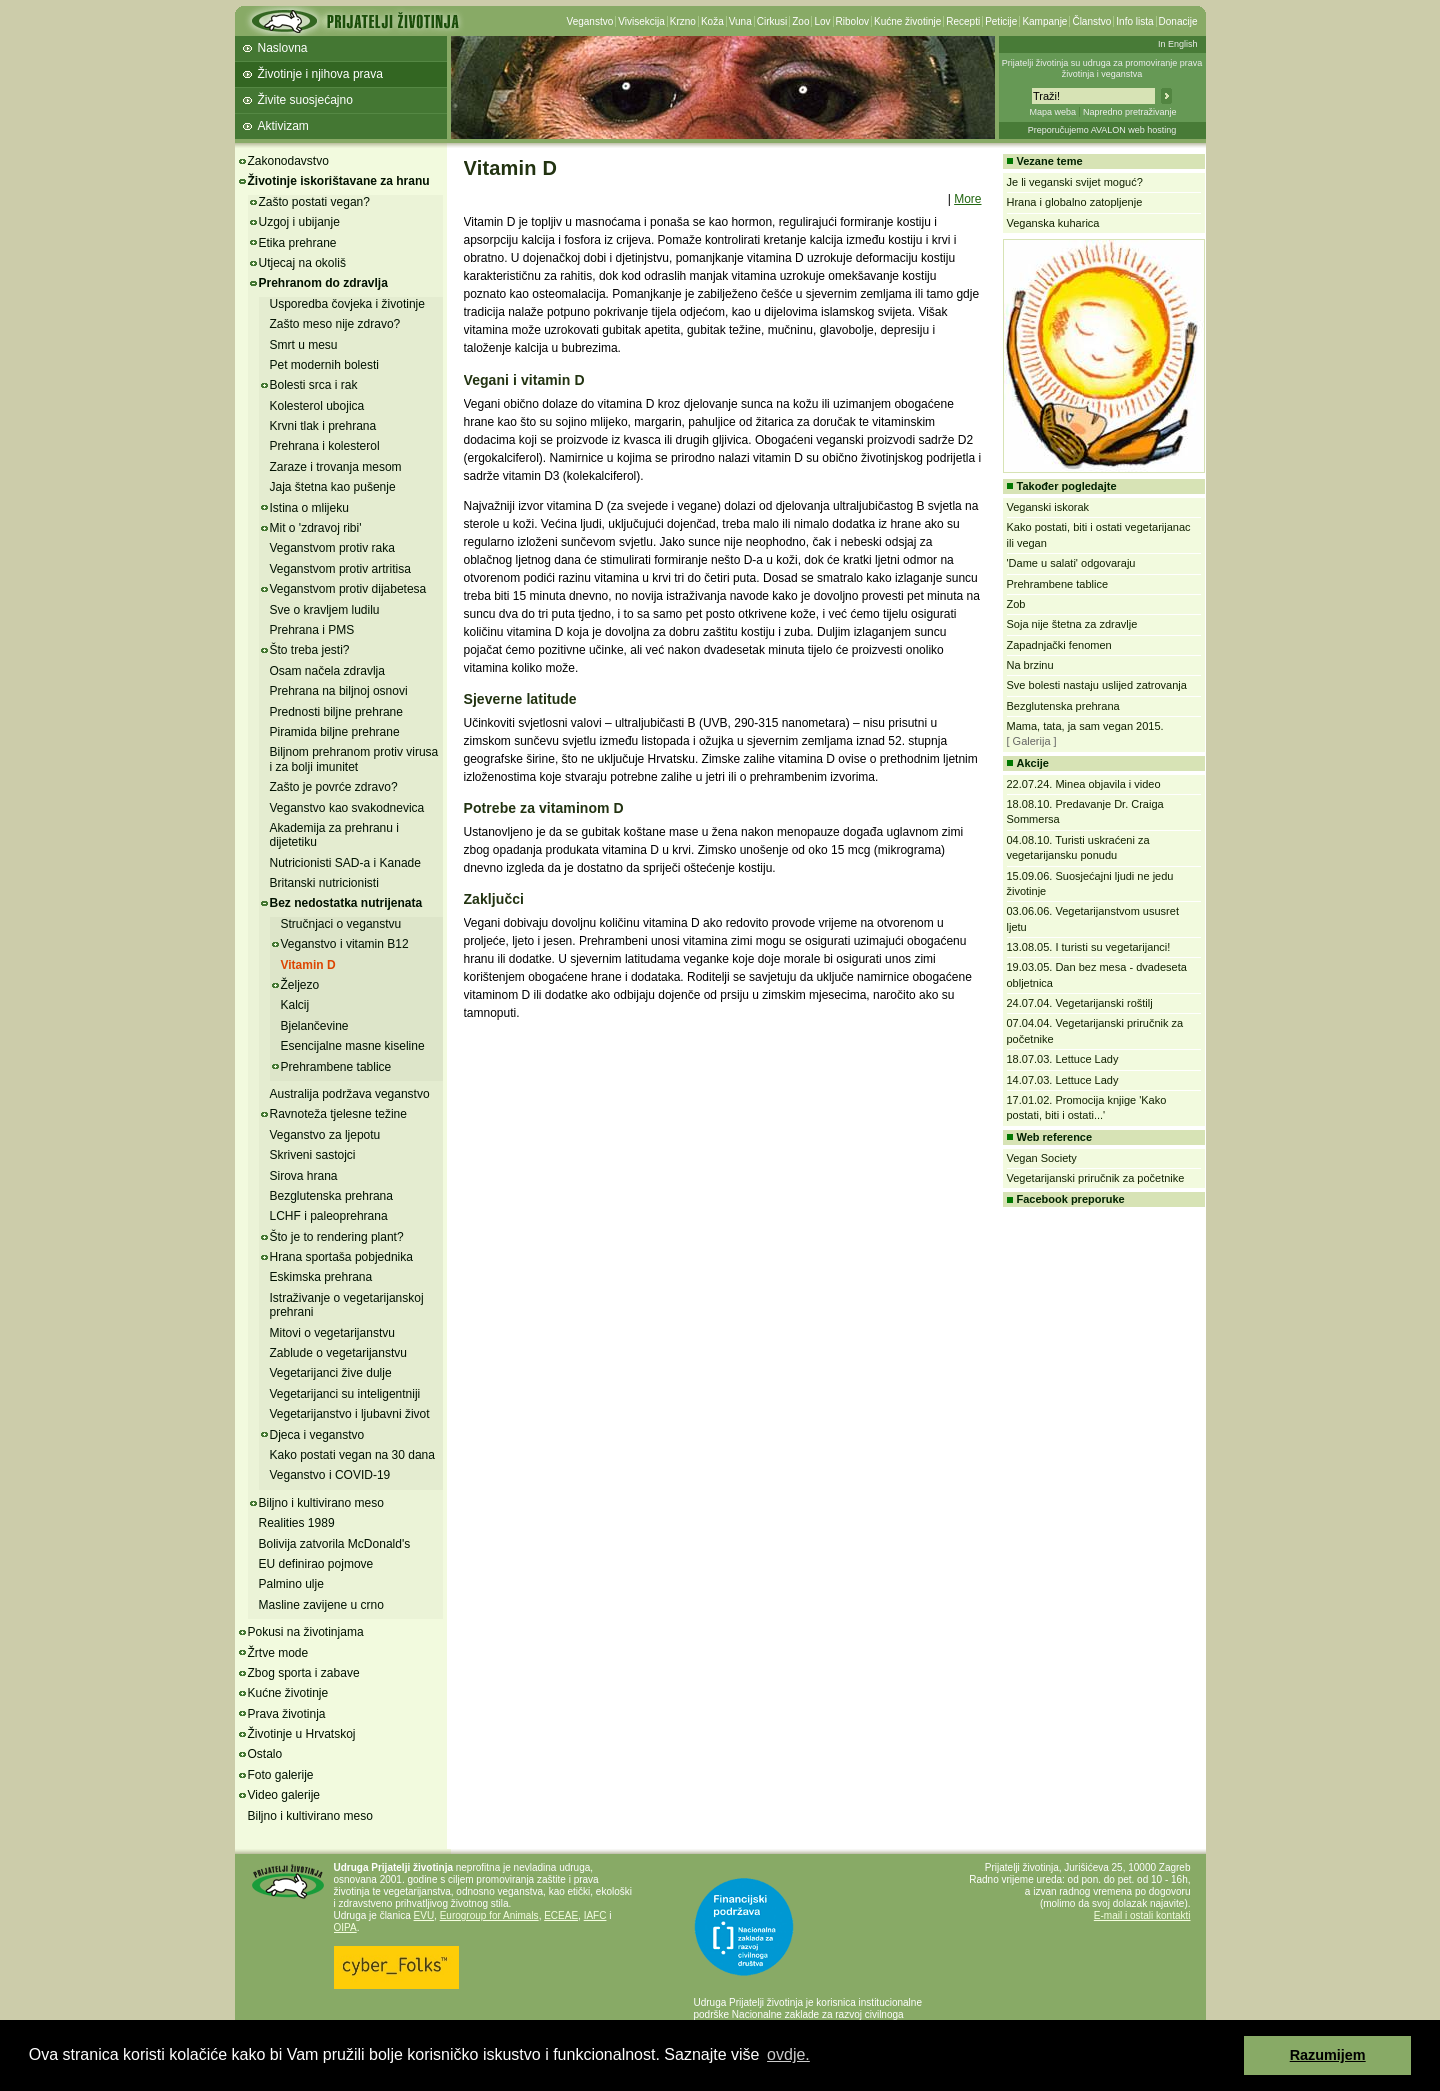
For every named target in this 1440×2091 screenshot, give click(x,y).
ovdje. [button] (788, 2054)
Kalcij (295, 1005)
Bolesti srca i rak (314, 385)
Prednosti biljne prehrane (336, 712)
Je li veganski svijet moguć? (1075, 182)
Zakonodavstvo (288, 161)
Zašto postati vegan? (314, 202)
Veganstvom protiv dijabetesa (348, 589)
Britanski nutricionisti (324, 883)
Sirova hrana (304, 1176)
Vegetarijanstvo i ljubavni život (350, 1414)
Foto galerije (281, 1775)
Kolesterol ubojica (317, 406)
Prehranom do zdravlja (323, 283)
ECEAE (561, 1915)
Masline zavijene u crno (321, 1605)
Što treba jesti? (310, 650)
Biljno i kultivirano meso (321, 1503)
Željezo (300, 985)
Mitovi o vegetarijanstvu (332, 1333)
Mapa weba (1052, 112)
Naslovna (283, 48)
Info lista (1134, 21)
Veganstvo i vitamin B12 (345, 944)
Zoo (800, 21)
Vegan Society (1042, 1158)
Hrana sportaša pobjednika (341, 1257)
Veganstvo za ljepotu (325, 1135)
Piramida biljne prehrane (335, 732)
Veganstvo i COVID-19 (330, 1475)
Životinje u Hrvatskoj (302, 1734)
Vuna (740, 21)
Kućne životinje (907, 21)
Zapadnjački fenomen (1059, 645)
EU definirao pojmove (316, 1564)
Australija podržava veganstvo (350, 1094)
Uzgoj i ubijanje (299, 222)
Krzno (683, 21)
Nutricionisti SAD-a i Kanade (345, 863)
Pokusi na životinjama (306, 1632)
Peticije (1001, 21)
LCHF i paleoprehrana (329, 1216)
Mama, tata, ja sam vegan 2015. (1085, 726)
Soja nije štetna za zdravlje (1072, 624)
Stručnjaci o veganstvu (341, 924)
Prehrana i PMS (312, 630)
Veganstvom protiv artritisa (340, 569)
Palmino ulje (291, 1584)
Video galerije (284, 1795)
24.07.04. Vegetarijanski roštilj (1080, 1003)
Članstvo (1091, 21)
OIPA (345, 1927)
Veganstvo (590, 21)
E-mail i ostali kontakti (1142, 1915)
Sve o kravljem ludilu (325, 610)
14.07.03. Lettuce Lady (1063, 1080)
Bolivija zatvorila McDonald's (335, 1544)
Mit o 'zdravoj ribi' (316, 528)
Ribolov (852, 21)
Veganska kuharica (1053, 223)
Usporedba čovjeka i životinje (347, 304)
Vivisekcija (641, 21)
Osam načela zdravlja (327, 671)
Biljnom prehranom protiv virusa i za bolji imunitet (354, 759)
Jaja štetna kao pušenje (333, 487)
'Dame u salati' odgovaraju (1071, 563)
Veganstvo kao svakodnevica (347, 808)
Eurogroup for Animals (489, 1915)
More (967, 199)
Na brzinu (1030, 665)
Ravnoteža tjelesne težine (338, 1114)
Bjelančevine (315, 1026)
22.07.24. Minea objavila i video (1084, 784)
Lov (822, 21)
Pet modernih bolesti (324, 365)
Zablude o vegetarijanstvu (338, 1353)
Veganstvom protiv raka (332, 548)
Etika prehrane (298, 243)
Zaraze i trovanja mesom (336, 467)
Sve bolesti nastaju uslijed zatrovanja (1097, 685)
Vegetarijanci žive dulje (331, 1373)
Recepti (963, 21)
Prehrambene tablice (336, 1067)
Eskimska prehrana (321, 1277)
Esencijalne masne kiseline (353, 1046)
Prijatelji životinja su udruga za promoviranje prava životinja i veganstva (1102, 68)
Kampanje (1044, 21)
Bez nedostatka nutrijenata (346, 903)
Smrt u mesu (304, 345)
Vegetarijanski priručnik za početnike (1096, 1178)
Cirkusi (772, 21)
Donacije (1178, 21)
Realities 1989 (297, 1523)
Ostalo (265, 1754)
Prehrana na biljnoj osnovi (339, 691)
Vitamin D (308, 965)
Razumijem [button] (1328, 2055)
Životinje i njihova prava (320, 74)
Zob (1016, 604)
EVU (424, 1915)
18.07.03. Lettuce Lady (1063, 1059)
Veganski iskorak (1048, 507)
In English (1178, 44)
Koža (712, 21)
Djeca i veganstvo (317, 1435)
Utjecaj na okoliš (302, 263)
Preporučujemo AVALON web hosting (1102, 130)
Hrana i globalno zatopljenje (1075, 202)
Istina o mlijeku (309, 508)
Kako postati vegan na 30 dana (352, 1455)
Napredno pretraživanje (1130, 112)
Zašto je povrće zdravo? (334, 787)
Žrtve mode (278, 1653)
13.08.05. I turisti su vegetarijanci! (1089, 947)
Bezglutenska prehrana (331, 1196)
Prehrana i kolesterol (325, 446)
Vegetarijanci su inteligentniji (345, 1394)
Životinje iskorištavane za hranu (339, 181)
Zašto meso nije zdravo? (335, 324)
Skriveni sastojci (313, 1155)
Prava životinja (287, 1714)
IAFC (595, 1915)
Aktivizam (283, 126)
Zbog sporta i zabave (304, 1673)
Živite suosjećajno (305, 100)
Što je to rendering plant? (337, 1237)
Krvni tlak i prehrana (323, 426)
